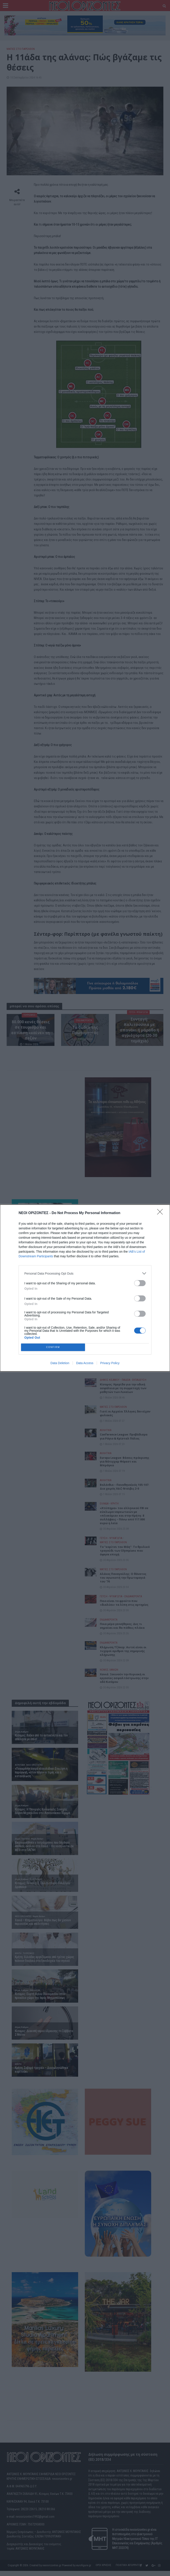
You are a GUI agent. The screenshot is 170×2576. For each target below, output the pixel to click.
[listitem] (85, 1273)
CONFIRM (53, 1347)
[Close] (161, 1213)
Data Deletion (59, 1363)
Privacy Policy (110, 1363)
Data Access (84, 1363)
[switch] (140, 1283)
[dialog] (85, 1288)
